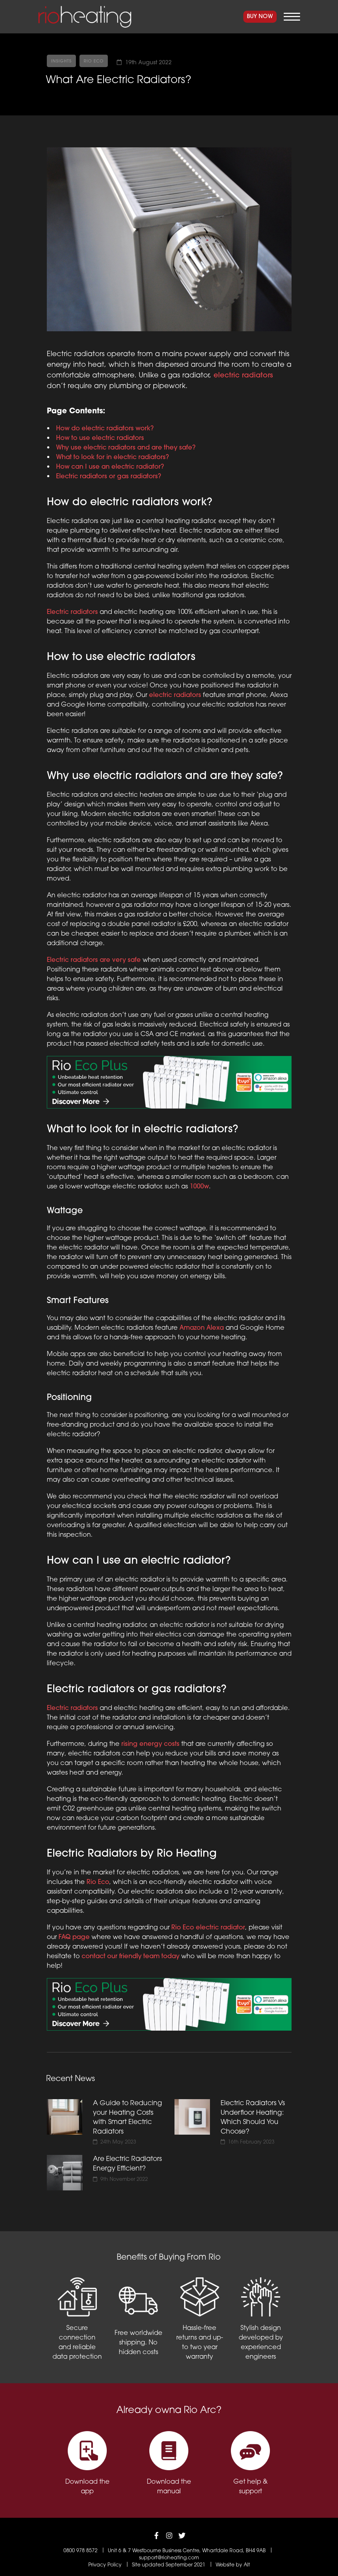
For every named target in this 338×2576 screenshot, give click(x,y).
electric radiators (243, 375)
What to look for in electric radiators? (112, 457)
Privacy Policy (105, 2565)
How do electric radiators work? (105, 428)
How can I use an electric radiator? (110, 467)
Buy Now (260, 17)
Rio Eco (94, 61)
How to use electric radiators (100, 438)
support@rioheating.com (169, 2558)
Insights (61, 61)
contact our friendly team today (130, 1956)
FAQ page (74, 1937)
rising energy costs (150, 1744)
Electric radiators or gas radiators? (108, 476)
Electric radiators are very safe (94, 960)
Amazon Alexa (201, 1328)
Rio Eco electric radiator (208, 1927)
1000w (199, 1186)
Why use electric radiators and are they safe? (125, 448)
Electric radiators (72, 612)
